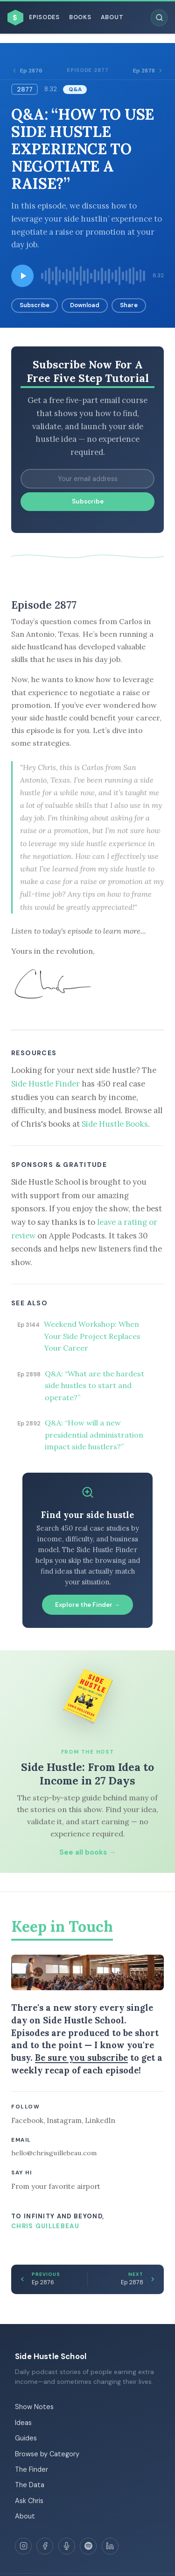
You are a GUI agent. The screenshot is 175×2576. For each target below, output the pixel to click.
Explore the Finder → (87, 1605)
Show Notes (34, 2407)
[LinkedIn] (110, 2546)
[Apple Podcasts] (66, 2546)
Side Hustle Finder (45, 1084)
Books (80, 17)
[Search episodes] (159, 17)
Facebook (27, 2120)
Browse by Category (47, 2454)
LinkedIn (100, 2120)
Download (84, 305)
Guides (26, 2438)
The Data (29, 2485)
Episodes (44, 17)
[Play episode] (22, 276)
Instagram (64, 2120)
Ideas (23, 2422)
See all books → (87, 1852)
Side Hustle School (50, 2356)
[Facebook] (44, 2546)
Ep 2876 (26, 70)
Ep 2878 (148, 70)
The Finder (31, 2469)
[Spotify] (88, 2546)
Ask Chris (29, 2501)
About (112, 17)
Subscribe (34, 305)
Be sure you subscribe (81, 2057)
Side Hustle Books (115, 1124)
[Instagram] (23, 2546)
